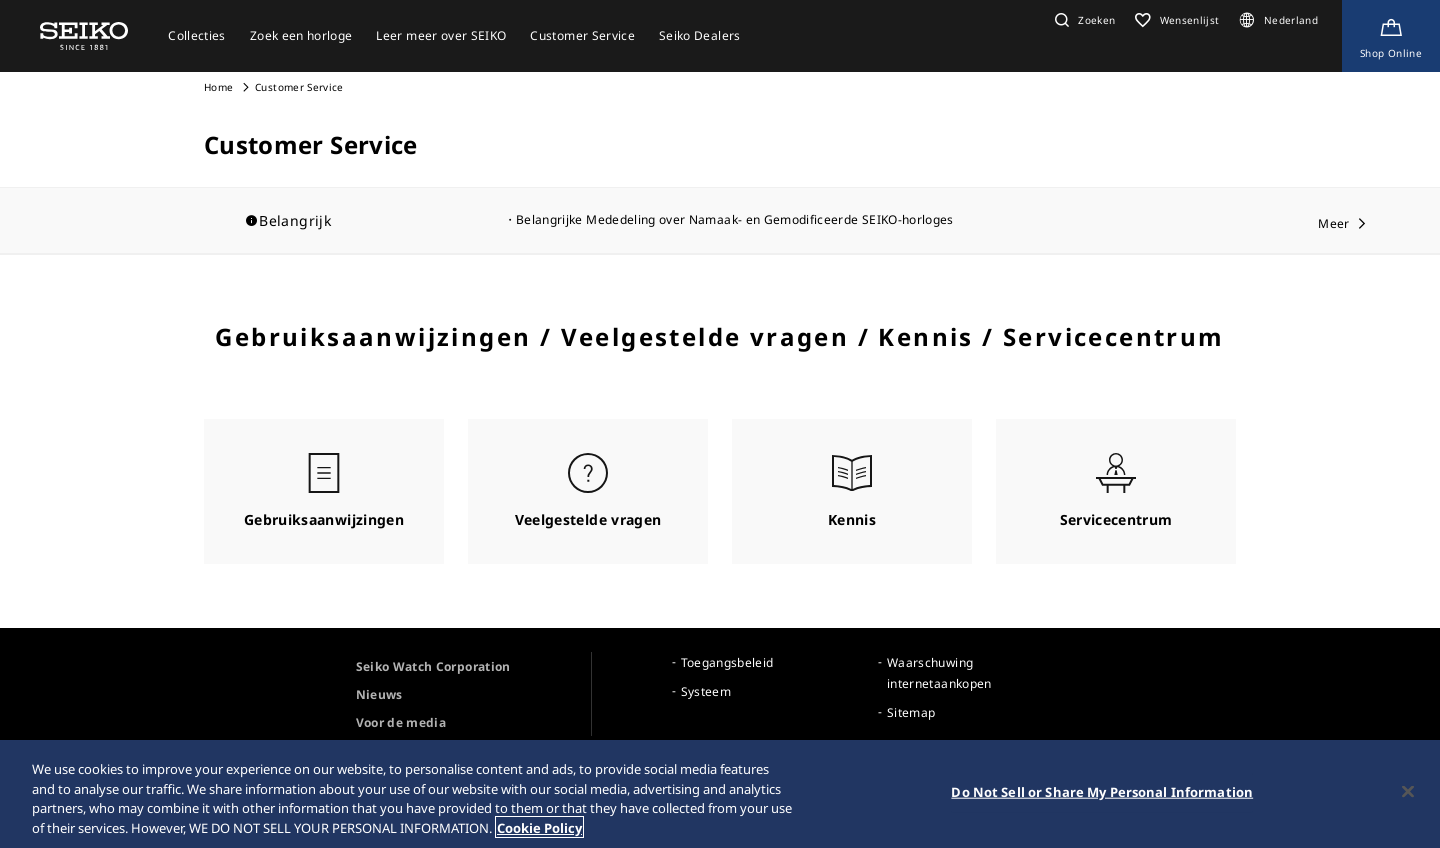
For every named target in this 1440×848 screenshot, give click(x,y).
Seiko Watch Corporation (433, 666)
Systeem (706, 691)
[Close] (1408, 807)
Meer (1333, 223)
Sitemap (911, 712)
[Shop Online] (1391, 36)
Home (218, 87)
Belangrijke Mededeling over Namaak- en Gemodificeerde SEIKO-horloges (735, 219)
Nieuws (379, 694)
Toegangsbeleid (727, 662)
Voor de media (401, 722)
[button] (1082, 20)
